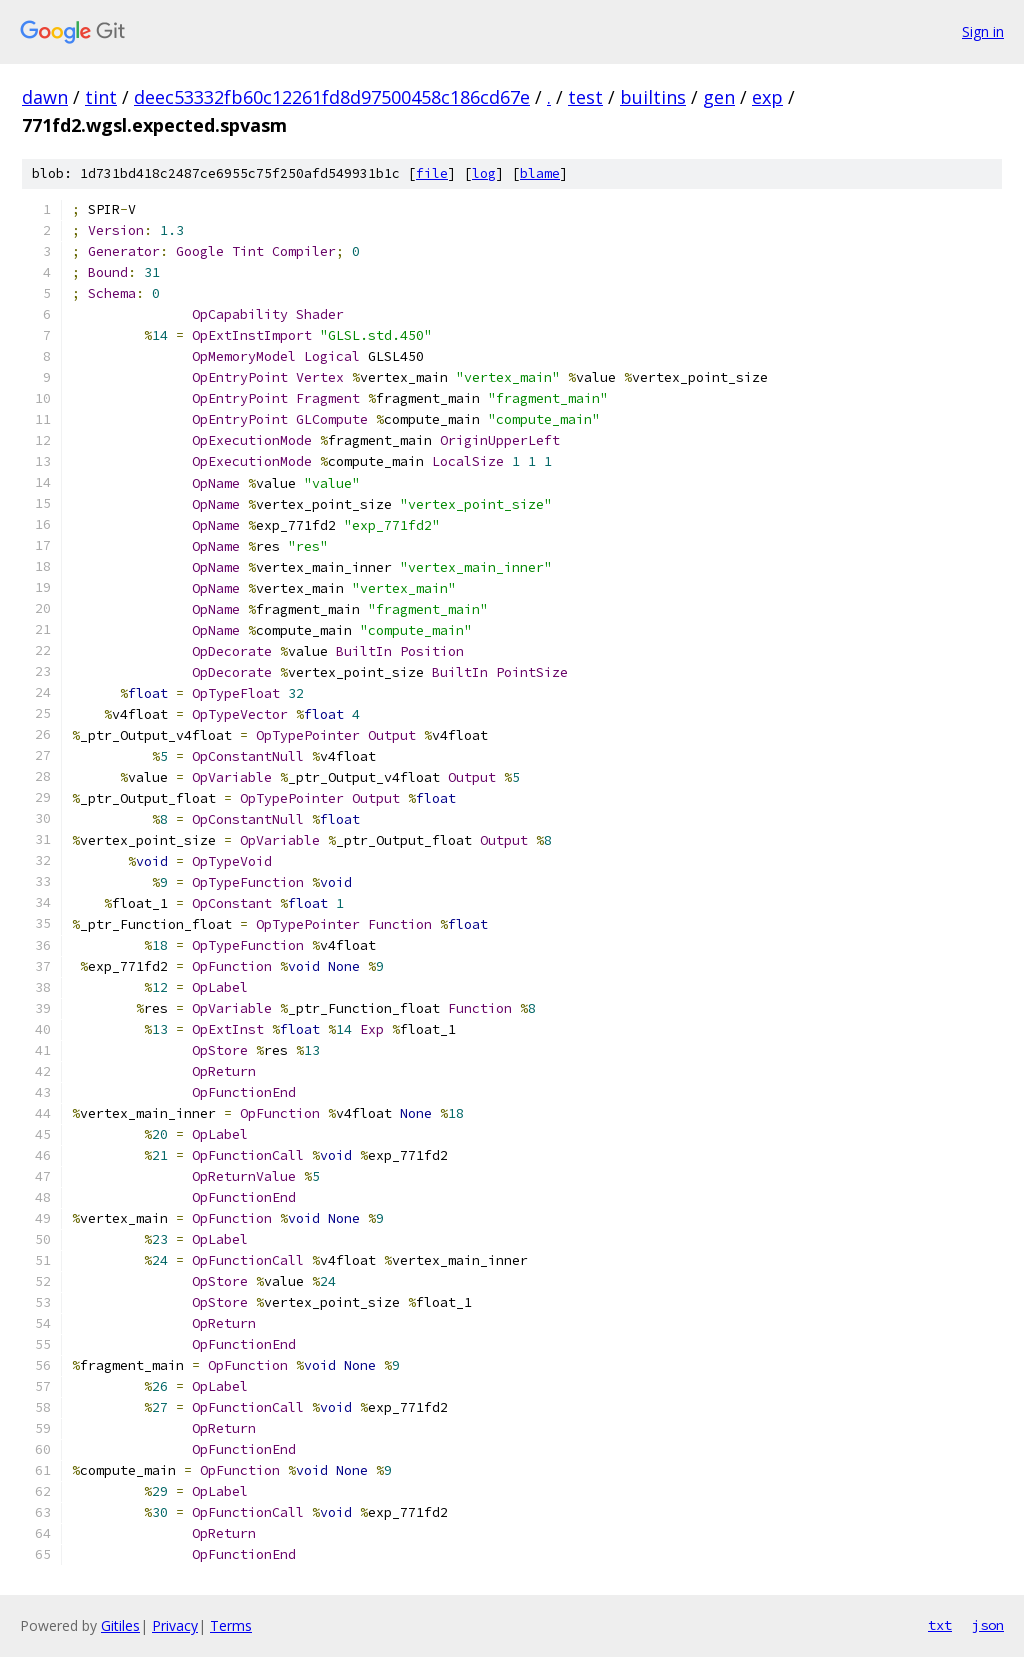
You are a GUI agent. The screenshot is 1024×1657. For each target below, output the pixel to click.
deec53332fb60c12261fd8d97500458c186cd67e (332, 97)
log (484, 173)
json (988, 1625)
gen (719, 97)
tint (101, 97)
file (432, 173)
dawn (45, 97)
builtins (653, 97)
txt (940, 1625)
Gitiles (120, 1625)
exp (767, 97)
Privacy (175, 1625)
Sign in (983, 31)
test (585, 97)
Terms (231, 1625)
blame (540, 173)
